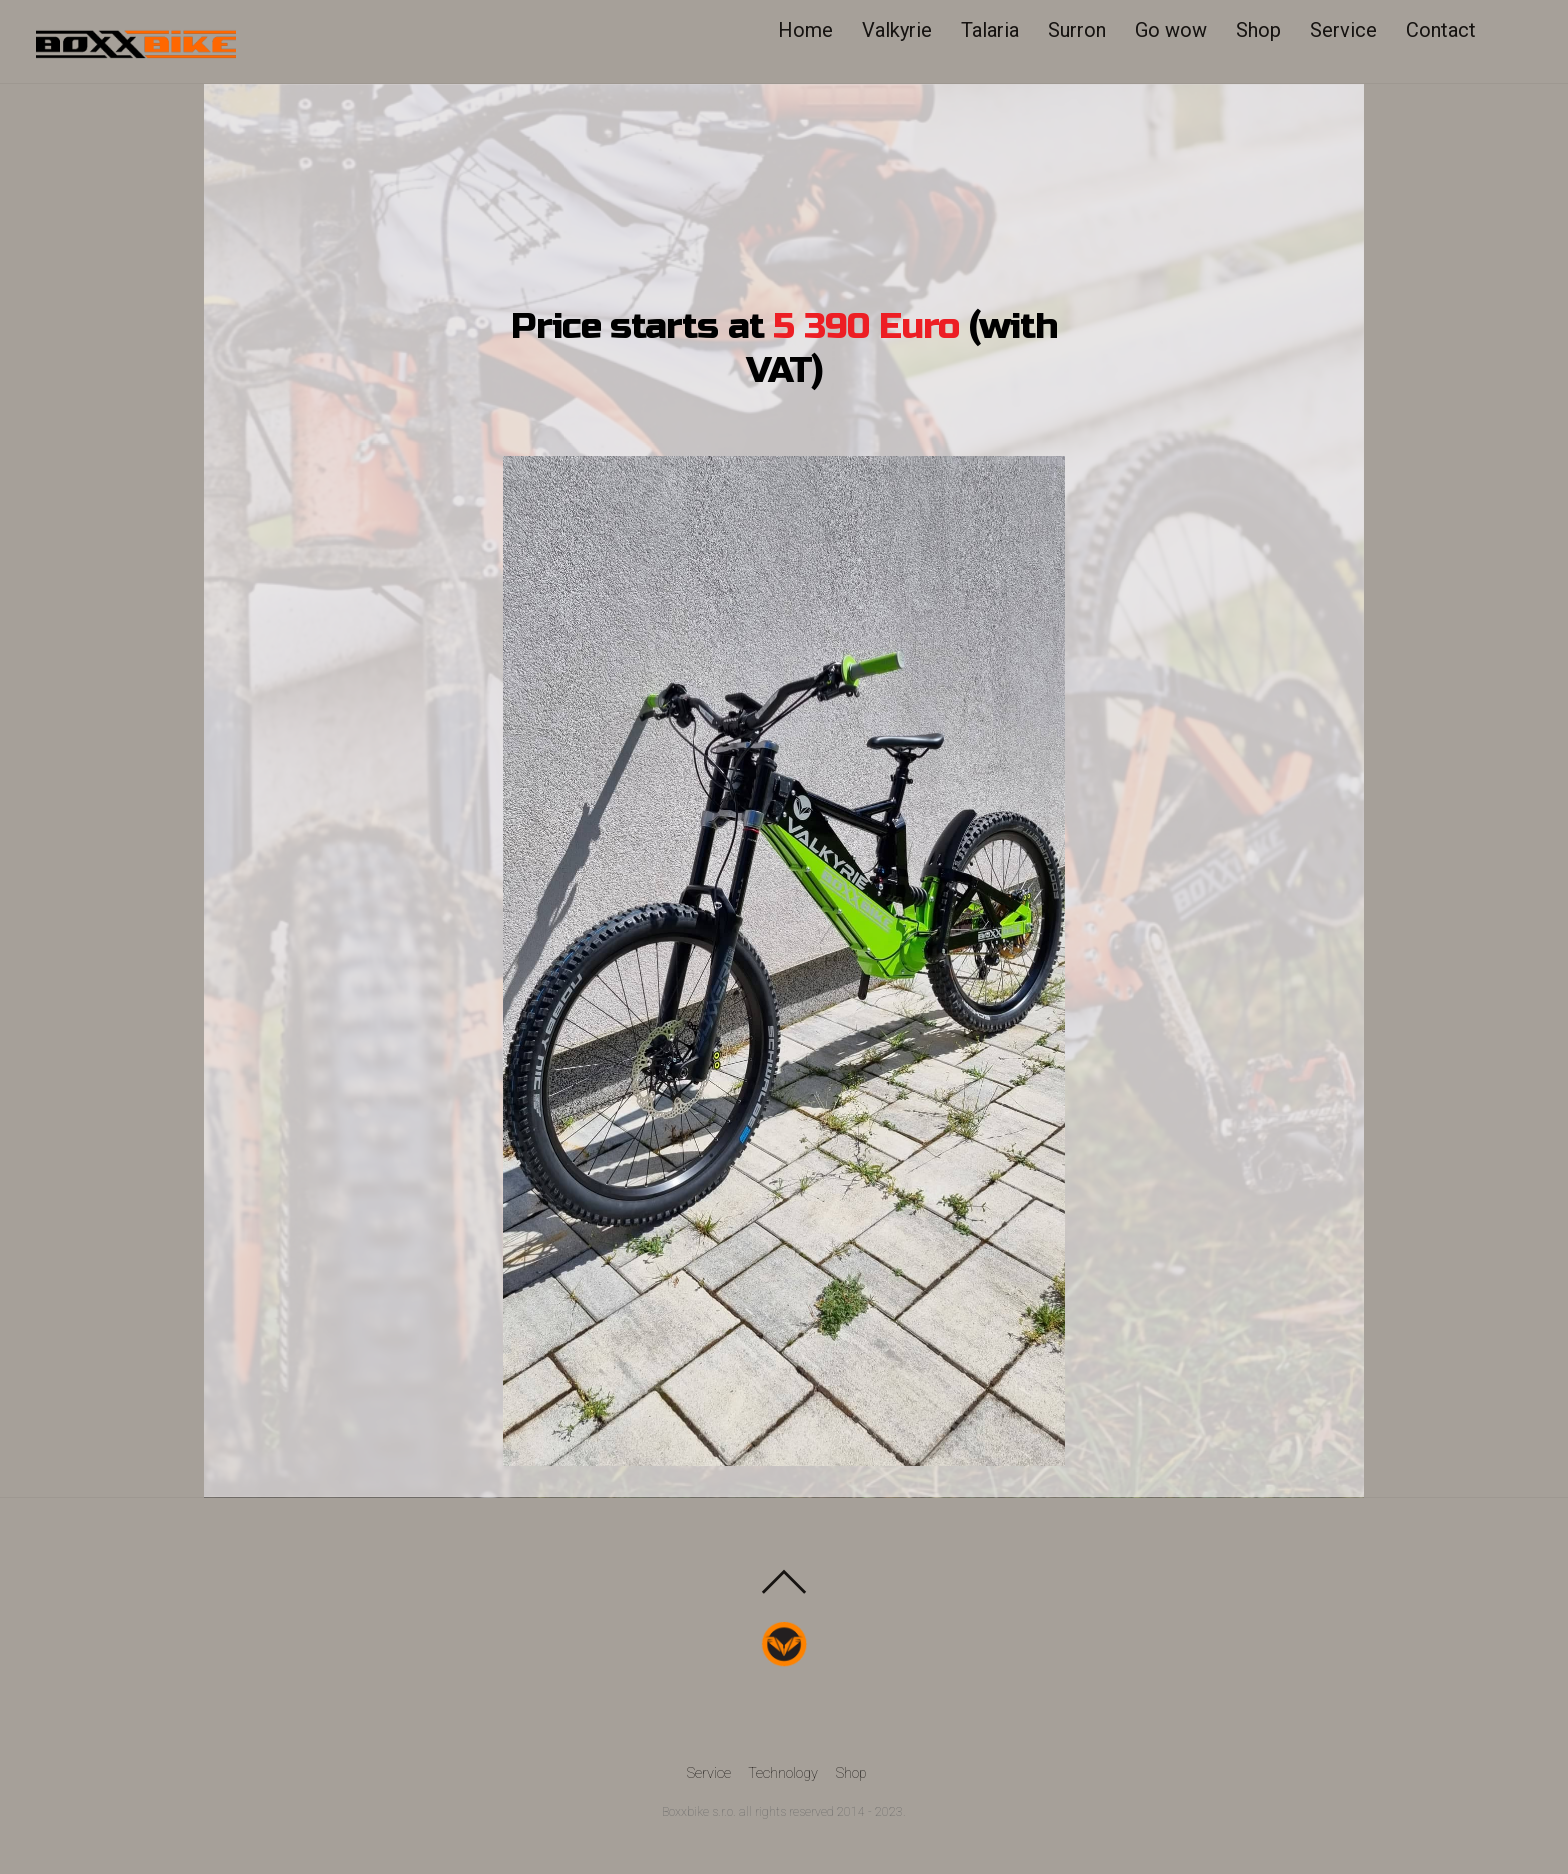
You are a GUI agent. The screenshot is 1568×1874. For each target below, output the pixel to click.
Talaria (998, 30)
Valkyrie (905, 30)
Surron (1085, 30)
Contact (1449, 30)
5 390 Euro (865, 328)
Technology (783, 1773)
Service (1351, 30)
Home (813, 30)
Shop (1266, 30)
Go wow (1179, 30)
